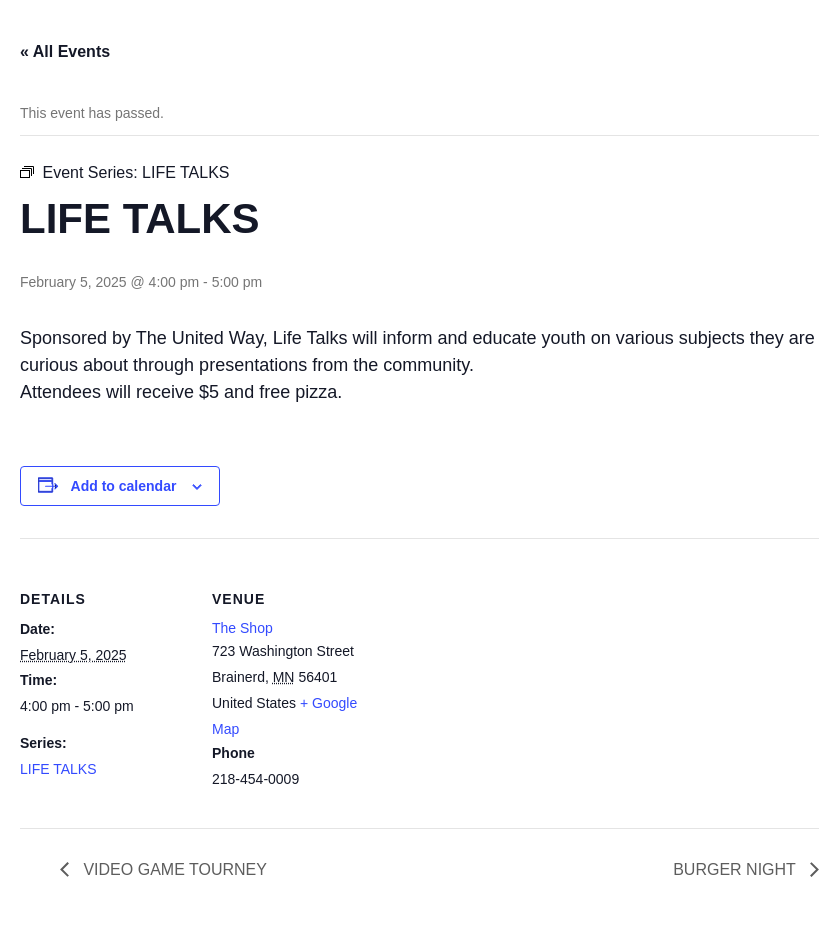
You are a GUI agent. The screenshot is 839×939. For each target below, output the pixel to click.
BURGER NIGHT (736, 869)
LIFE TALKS (58, 769)
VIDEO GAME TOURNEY (173, 869)
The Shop (242, 628)
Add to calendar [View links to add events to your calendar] (124, 486)
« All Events (65, 51)
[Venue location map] (509, 676)
